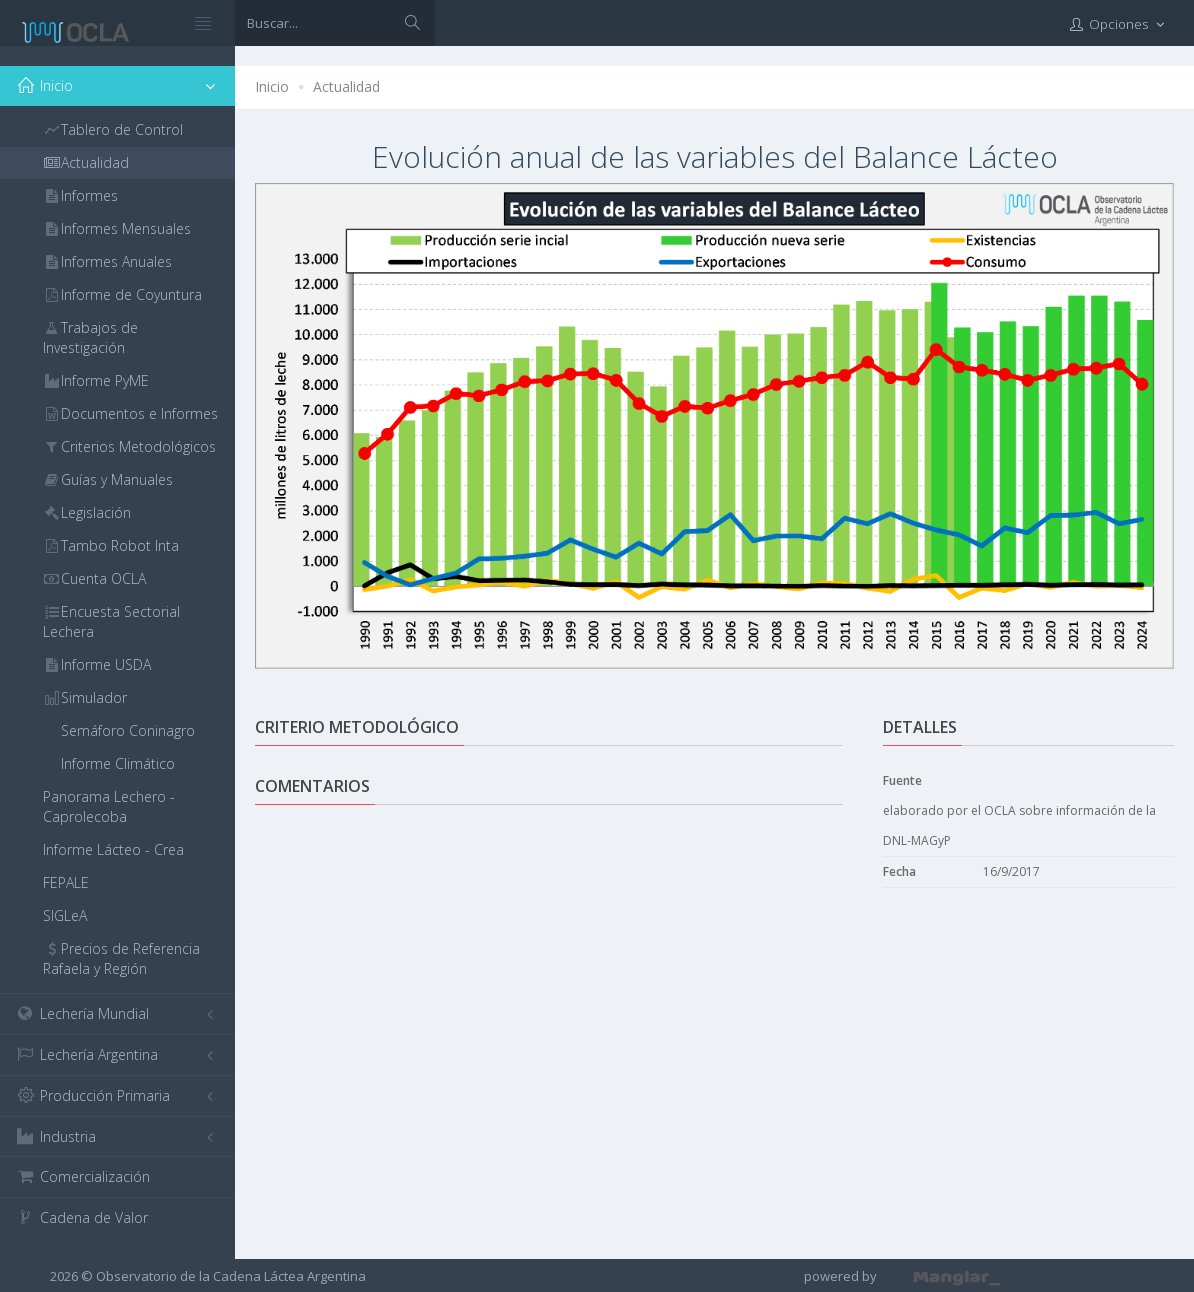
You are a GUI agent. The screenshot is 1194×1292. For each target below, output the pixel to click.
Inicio (272, 86)
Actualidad (346, 86)
